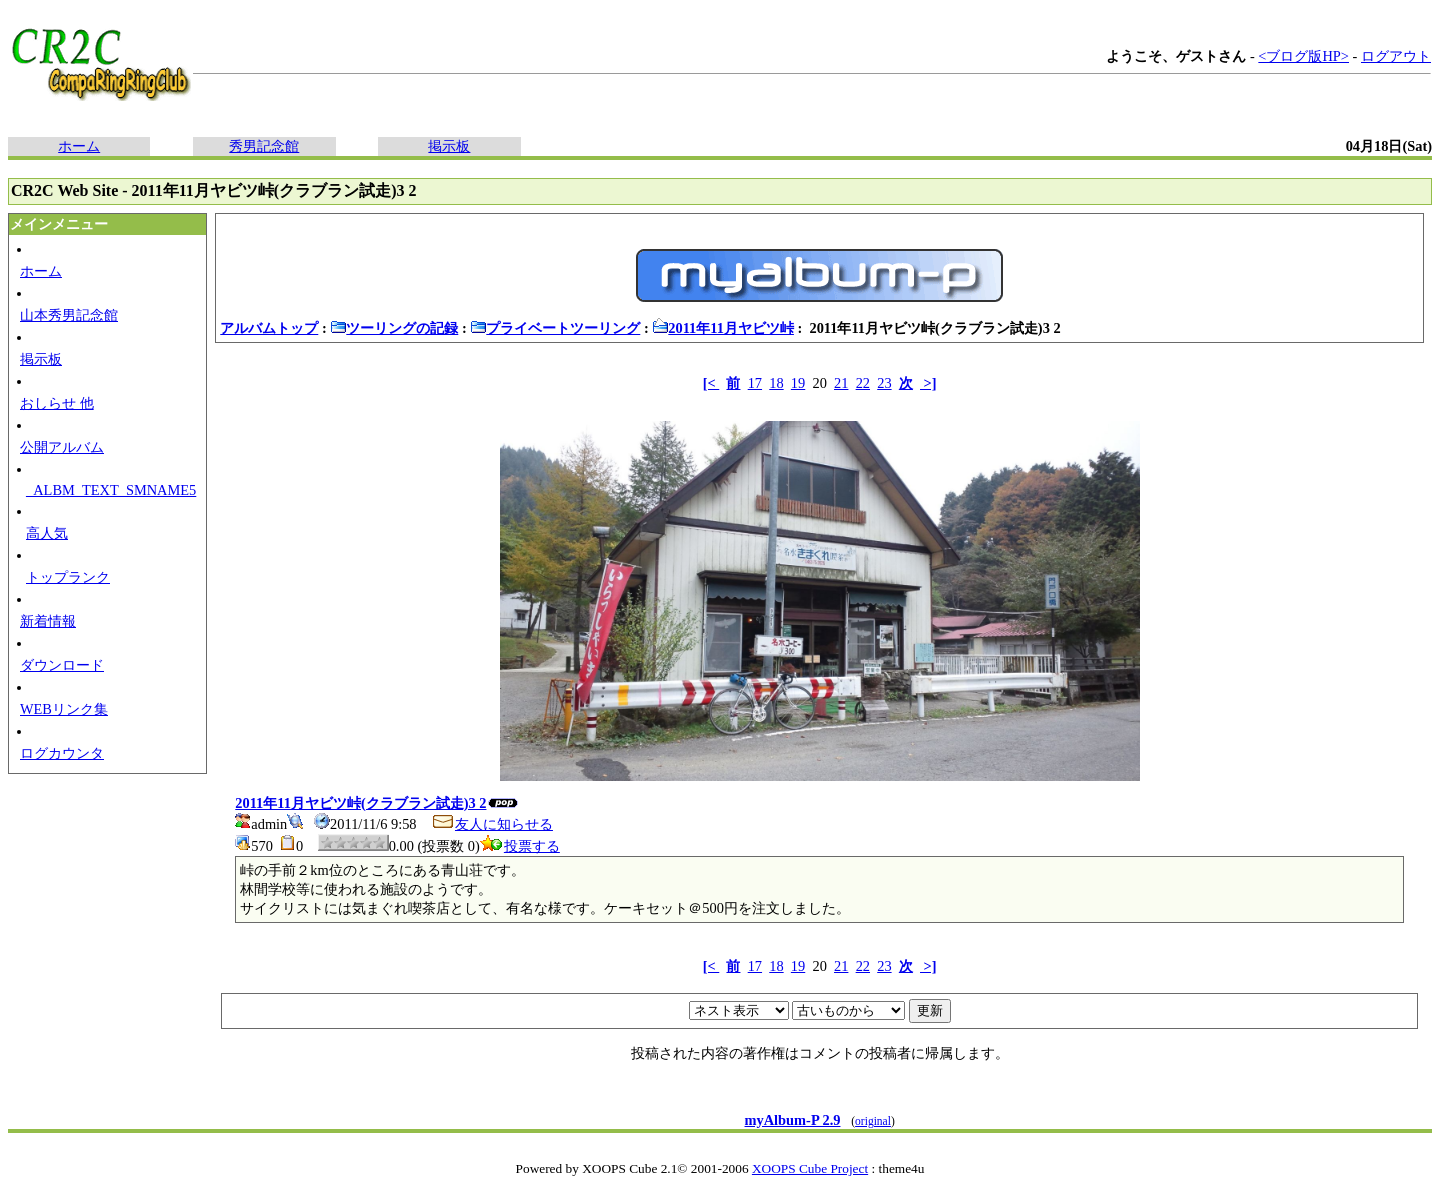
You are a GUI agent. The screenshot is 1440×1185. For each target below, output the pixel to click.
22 (863, 383)
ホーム (79, 146)
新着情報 (48, 621)
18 (776, 383)
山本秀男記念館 (69, 315)
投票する (520, 846)
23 (884, 383)
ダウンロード (62, 665)
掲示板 (449, 146)
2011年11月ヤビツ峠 (723, 328)
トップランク (68, 577)
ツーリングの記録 (394, 328)
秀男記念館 (264, 146)
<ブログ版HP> (1303, 56)
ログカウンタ (62, 753)
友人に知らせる (492, 824)
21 (841, 383)
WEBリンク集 (64, 709)
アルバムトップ (269, 328)
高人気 (47, 533)
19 (798, 383)
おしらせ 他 (57, 403)
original (873, 1121)
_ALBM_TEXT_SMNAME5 (111, 490)
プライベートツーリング (555, 328)
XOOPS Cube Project (810, 1168)
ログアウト (1396, 56)
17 (755, 383)
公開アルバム (62, 447)
